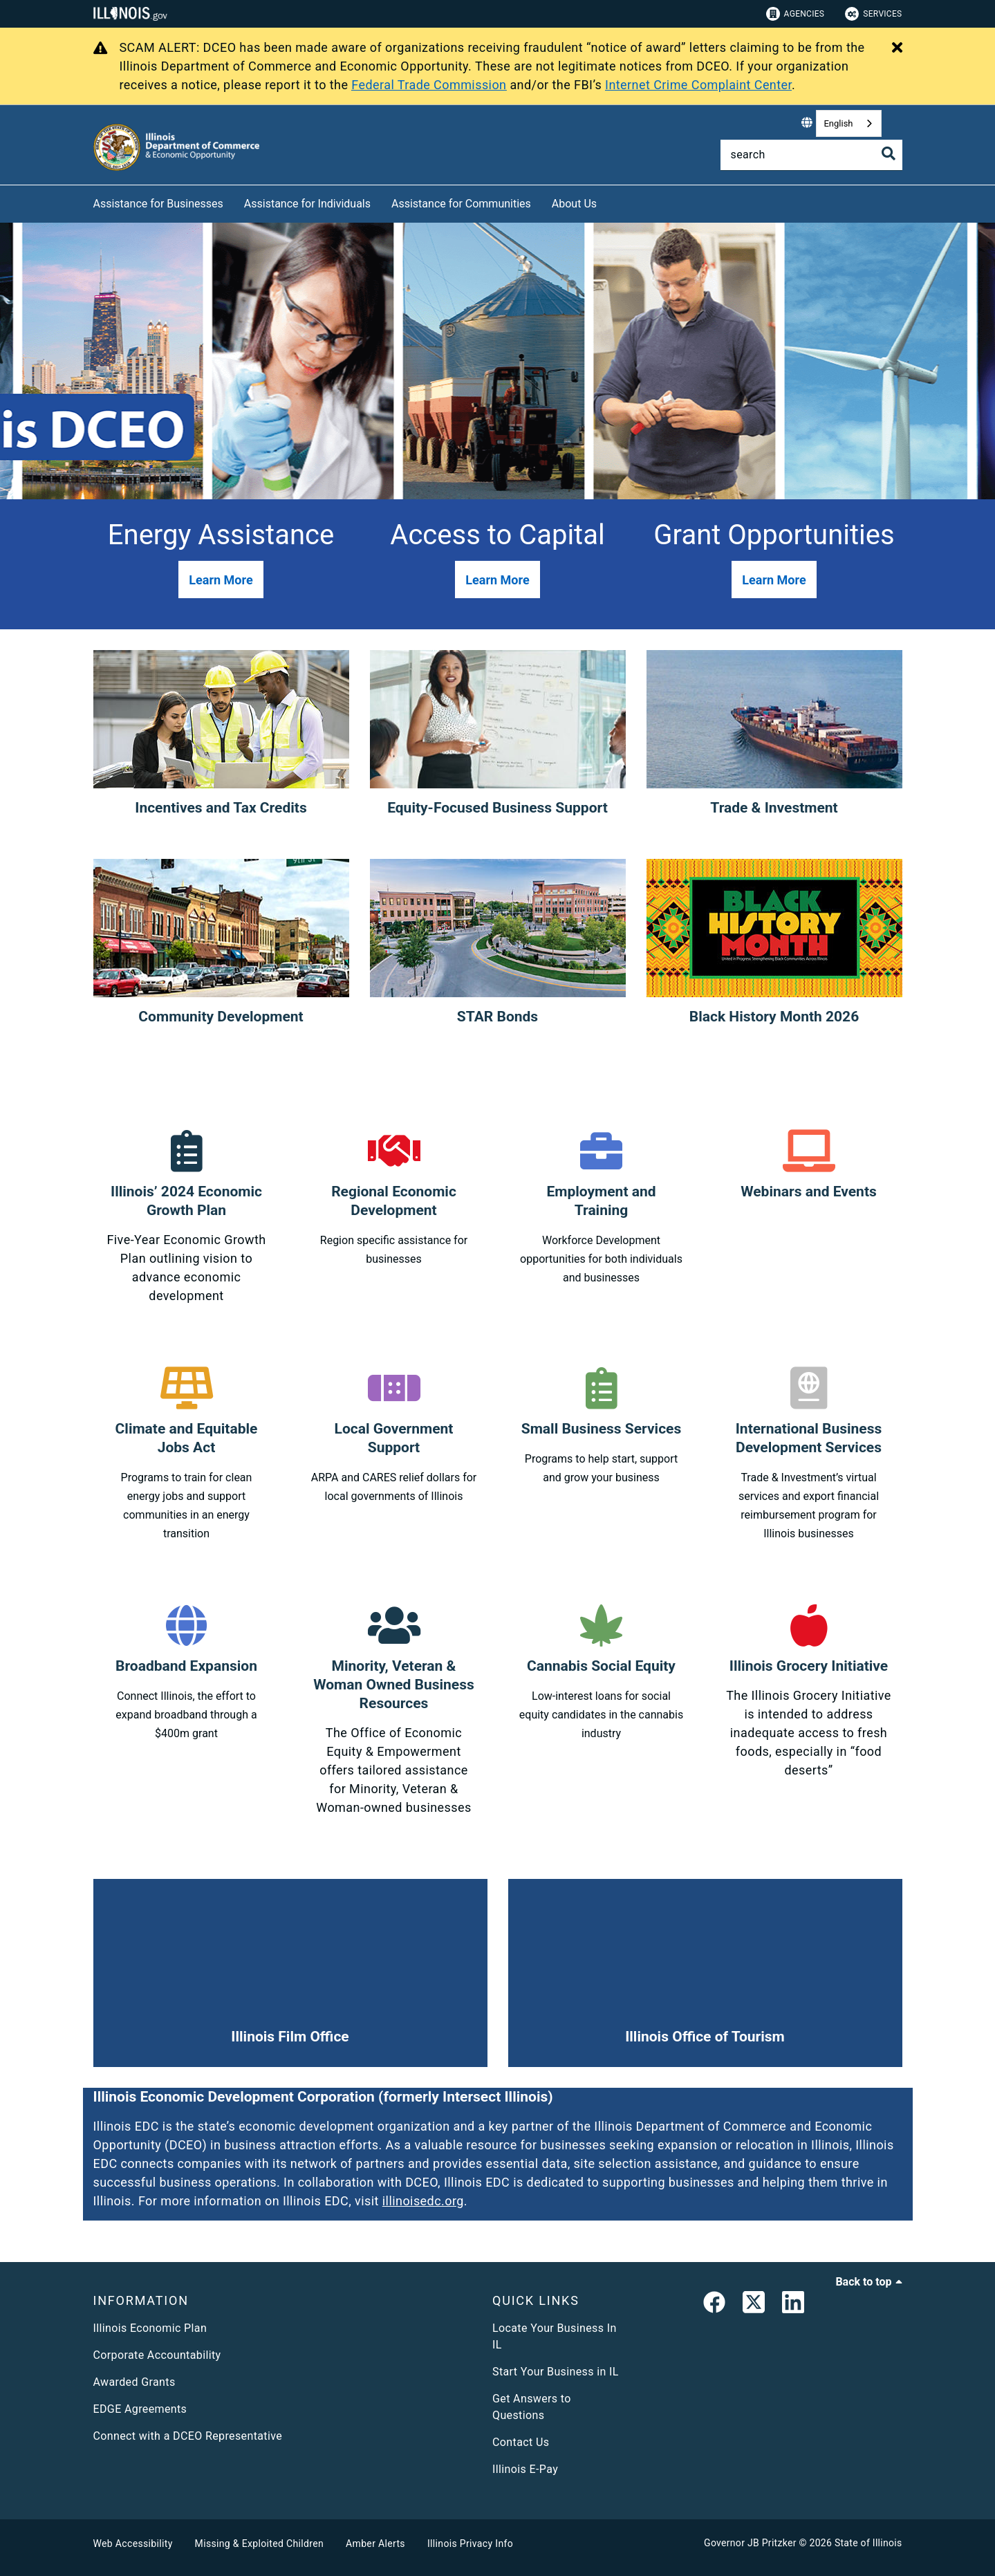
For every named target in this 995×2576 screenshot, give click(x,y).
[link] (714, 2305)
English (838, 123)
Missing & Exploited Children (259, 2543)
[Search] (811, 155)
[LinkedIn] (793, 2305)
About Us (574, 203)
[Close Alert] (897, 48)
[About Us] (607, 201)
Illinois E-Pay (525, 2469)
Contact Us (520, 2442)
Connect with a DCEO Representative (188, 2436)
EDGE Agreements (140, 2409)
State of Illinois (868, 2542)
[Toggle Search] (888, 153)
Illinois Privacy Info (470, 2543)
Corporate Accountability (157, 2355)
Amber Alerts (375, 2543)
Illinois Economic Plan (150, 2328)
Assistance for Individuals (307, 203)
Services (873, 14)
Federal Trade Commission (428, 84)
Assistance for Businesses (158, 203)
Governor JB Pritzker (750, 2542)
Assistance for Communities (461, 203)
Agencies (795, 14)
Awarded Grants (134, 2382)
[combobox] (848, 123)
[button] (220, 579)
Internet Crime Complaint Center (698, 84)
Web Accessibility (133, 2543)
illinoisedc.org (423, 2201)
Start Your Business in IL (555, 2371)
